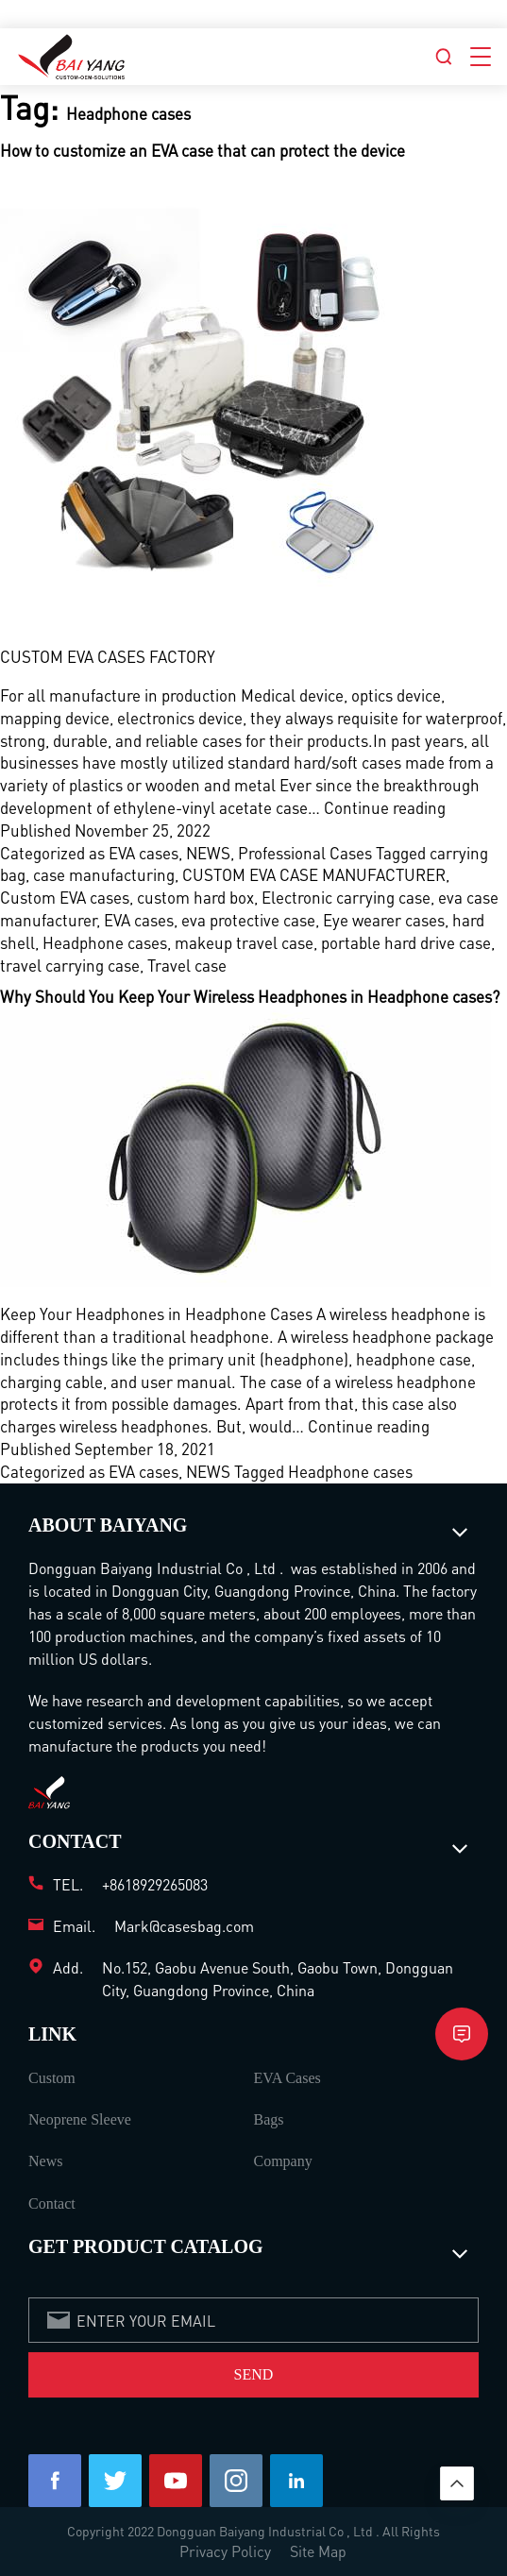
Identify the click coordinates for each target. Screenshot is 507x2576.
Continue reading (385, 807)
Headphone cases (104, 942)
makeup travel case (244, 942)
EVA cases (143, 852)
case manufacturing (104, 874)
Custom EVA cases (64, 897)
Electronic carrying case (346, 897)
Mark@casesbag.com (184, 1926)
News (45, 2161)
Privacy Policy (225, 2551)
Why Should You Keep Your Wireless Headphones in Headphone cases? (249, 996)
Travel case (187, 965)
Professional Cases (305, 852)
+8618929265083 (155, 1884)
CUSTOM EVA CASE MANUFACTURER (314, 874)
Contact (52, 2203)
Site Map (318, 2551)
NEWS (208, 852)
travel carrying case (70, 965)
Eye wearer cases (384, 919)
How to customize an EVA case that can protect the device (202, 150)
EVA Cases (287, 2078)
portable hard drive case (406, 942)
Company (283, 2161)
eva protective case (248, 919)
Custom (52, 2078)
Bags (269, 2119)
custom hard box (195, 897)
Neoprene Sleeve (79, 2119)
